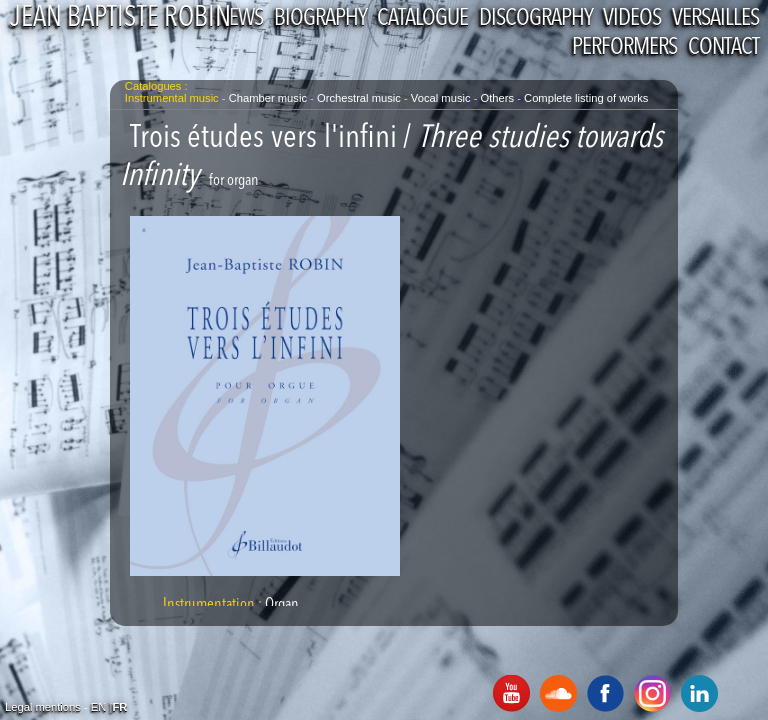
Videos (632, 19)
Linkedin (699, 693)
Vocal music (441, 98)
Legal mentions (43, 707)
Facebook (605, 693)
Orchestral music (359, 98)
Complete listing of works (586, 98)
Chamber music (268, 98)
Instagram (652, 693)
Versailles (715, 19)
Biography (320, 19)
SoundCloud (558, 693)
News (240, 19)
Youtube (511, 693)
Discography (535, 19)
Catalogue (422, 19)
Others (499, 98)
